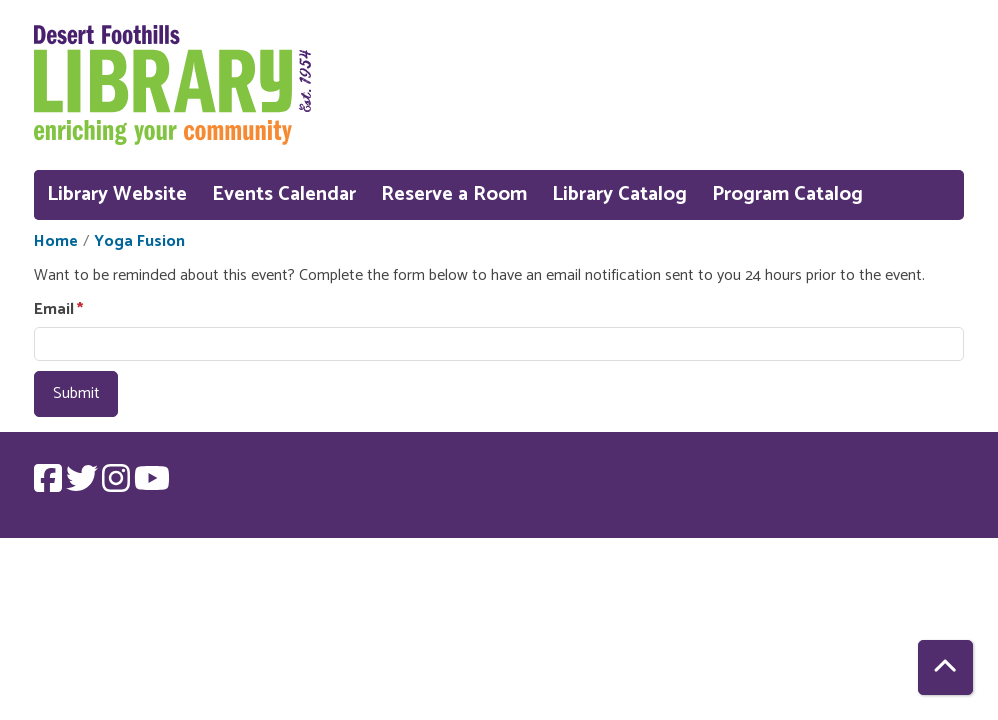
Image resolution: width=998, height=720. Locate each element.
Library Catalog (619, 194)
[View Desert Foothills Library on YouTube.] (152, 485)
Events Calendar (284, 194)
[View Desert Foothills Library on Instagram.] (118, 485)
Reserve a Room (454, 194)
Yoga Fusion (139, 242)
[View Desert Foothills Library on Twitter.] (84, 485)
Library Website (117, 194)
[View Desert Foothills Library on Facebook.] (50, 485)
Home (56, 242)
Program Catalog (787, 194)
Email (54, 310)
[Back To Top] (945, 667)
